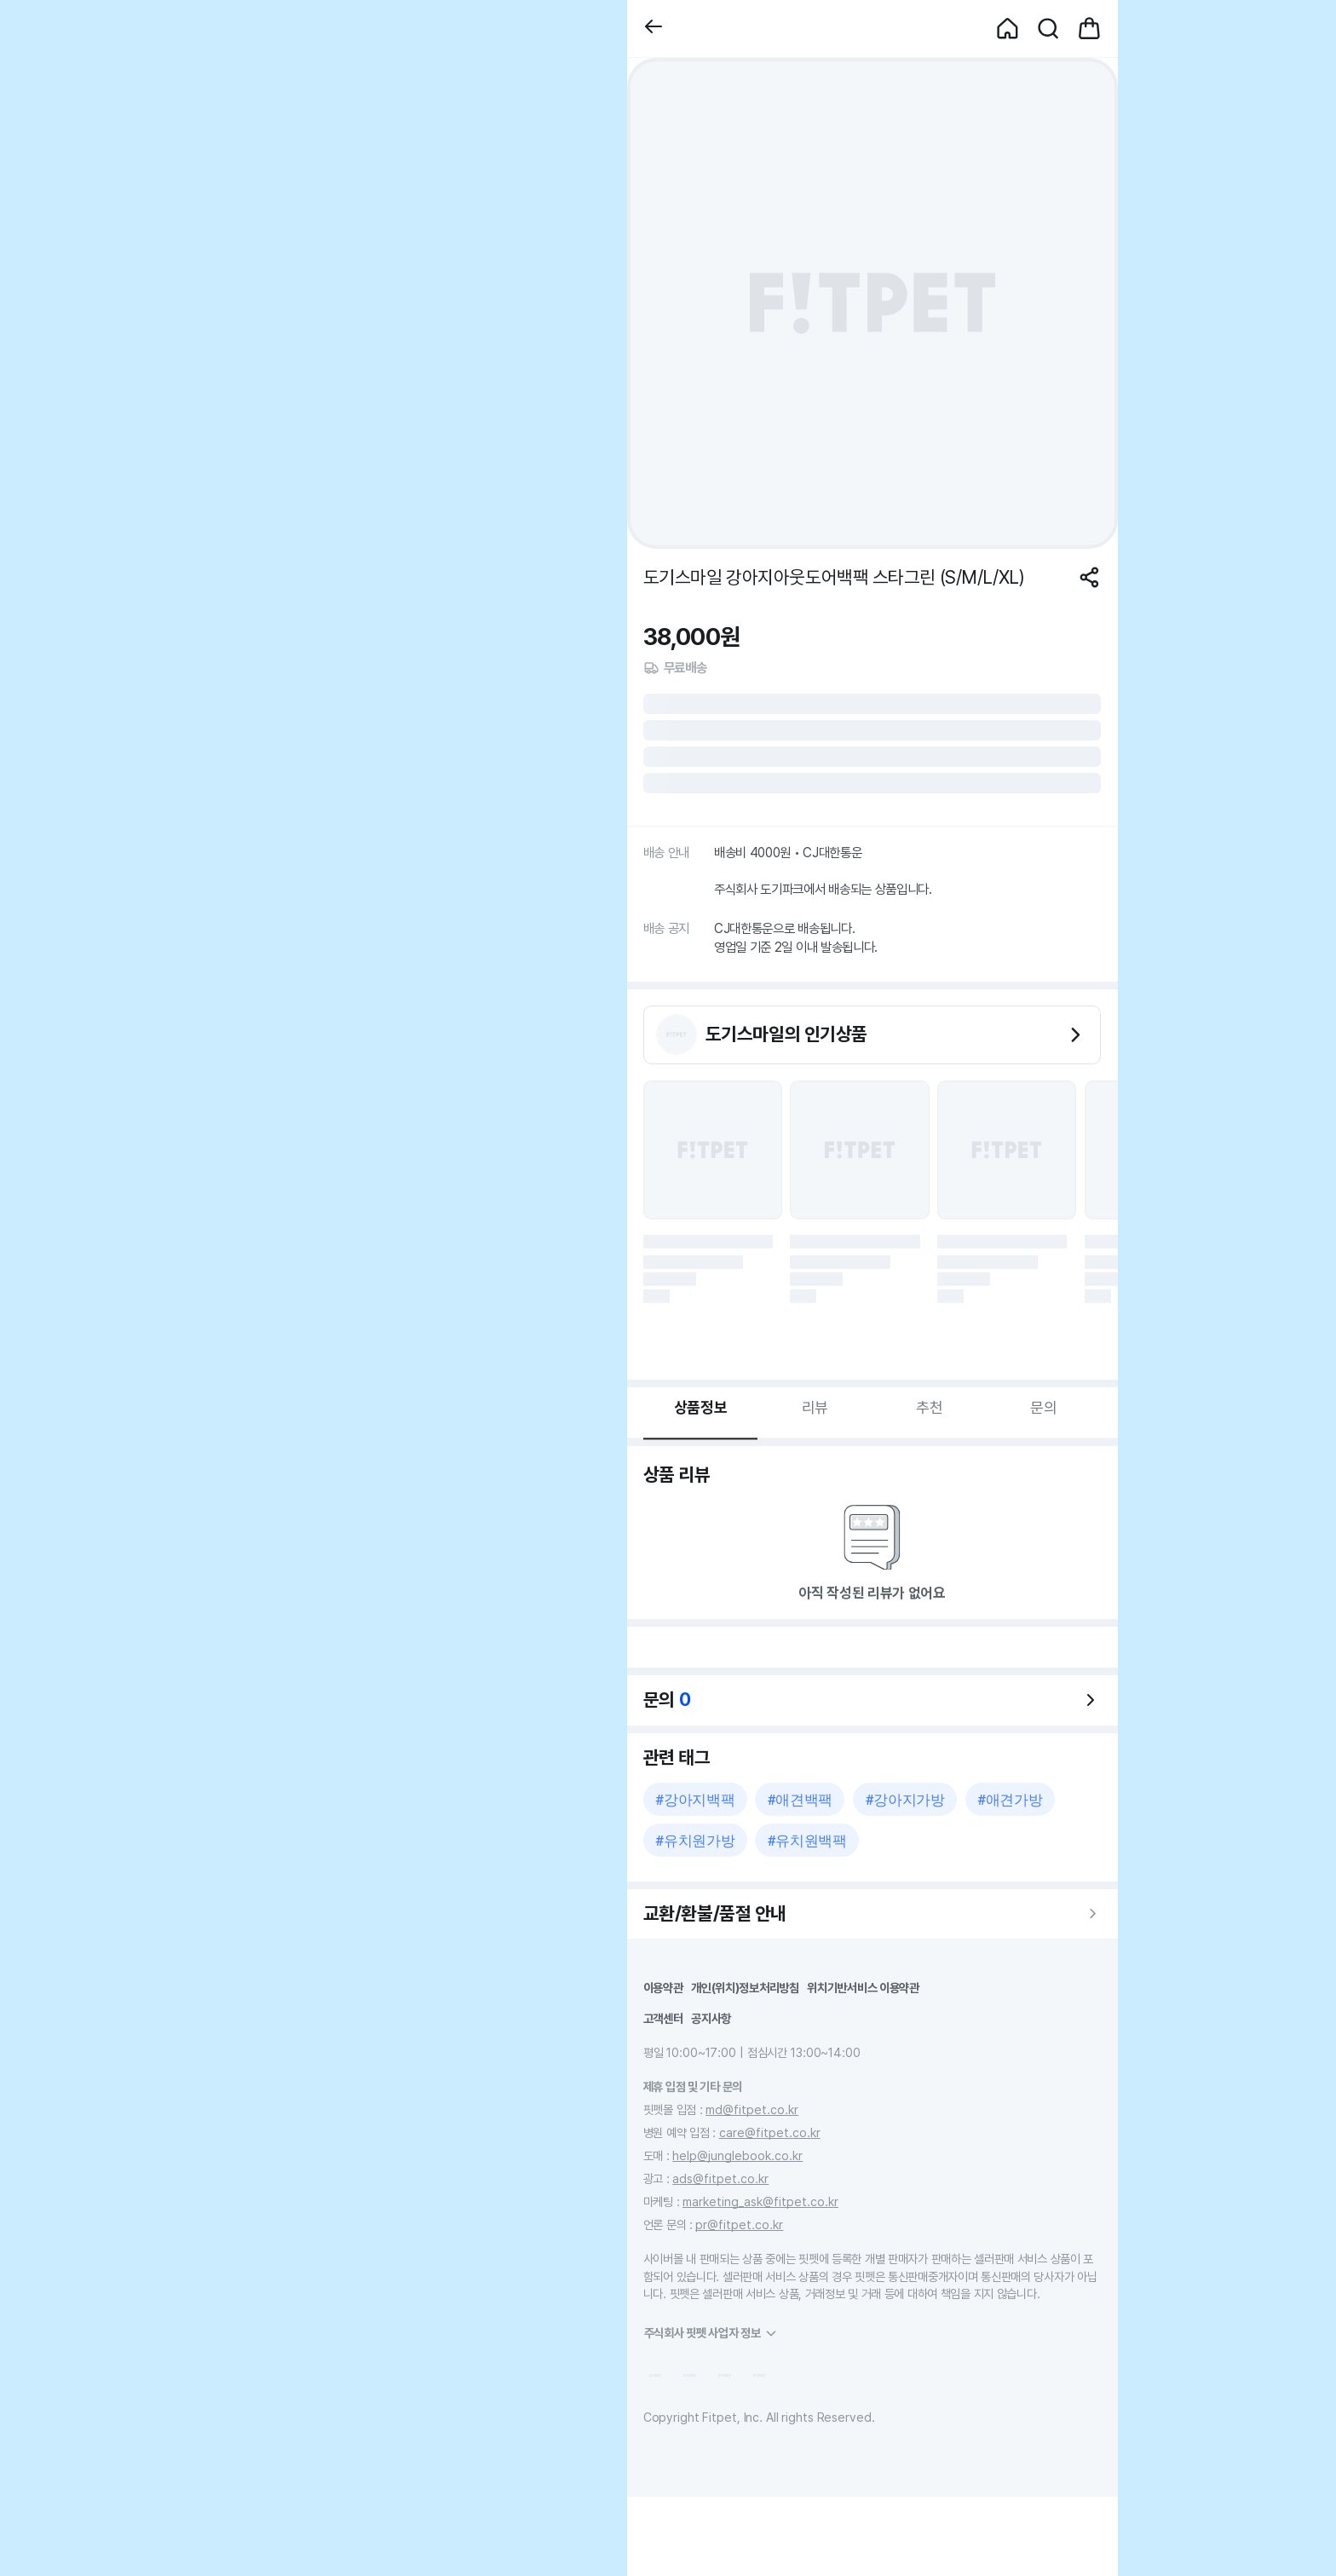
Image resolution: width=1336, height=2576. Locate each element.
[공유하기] (1089, 577)
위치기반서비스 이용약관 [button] (863, 1987)
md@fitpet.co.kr (751, 2109)
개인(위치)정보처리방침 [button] (745, 1987)
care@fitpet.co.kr (770, 2132)
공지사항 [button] (711, 2018)
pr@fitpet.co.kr (739, 2224)
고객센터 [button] (663, 2018)
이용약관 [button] (663, 1987)
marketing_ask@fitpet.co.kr (760, 2201)
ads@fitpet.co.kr (720, 2178)
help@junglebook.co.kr (737, 2155)
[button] (653, 28)
